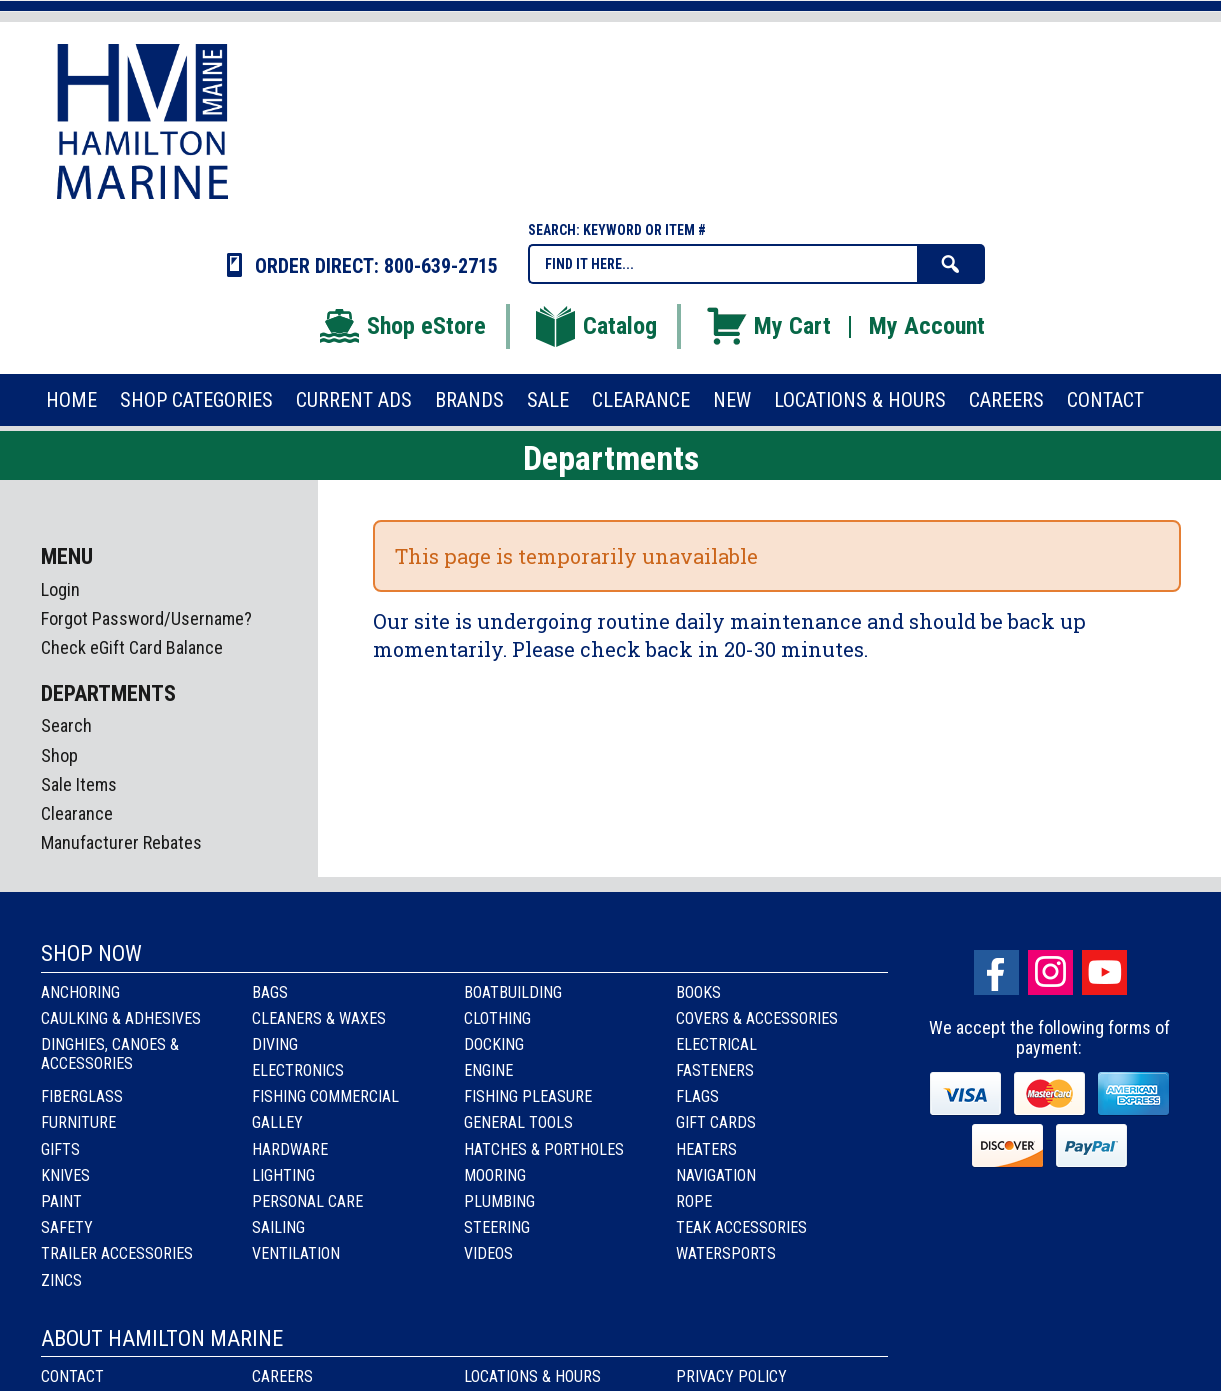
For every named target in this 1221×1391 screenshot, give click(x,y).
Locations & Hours (532, 1376)
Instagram (1050, 972)
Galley (277, 1122)
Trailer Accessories (117, 1253)
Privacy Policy (731, 1376)
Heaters (706, 1149)
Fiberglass (82, 1096)
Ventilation (296, 1253)
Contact (72, 1376)
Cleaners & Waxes (319, 1018)
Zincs (61, 1280)
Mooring (495, 1175)
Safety (67, 1227)
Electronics (298, 1070)
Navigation (716, 1175)
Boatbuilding (513, 992)
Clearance (77, 813)
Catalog (595, 326)
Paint (61, 1201)
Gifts (60, 1149)
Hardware (290, 1149)
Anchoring (80, 992)
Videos (488, 1253)
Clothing (497, 1018)
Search (66, 725)
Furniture (78, 1122)
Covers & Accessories (757, 1018)
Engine (488, 1070)
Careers (282, 1376)
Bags (270, 992)
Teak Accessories (741, 1227)
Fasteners (715, 1070)
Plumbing (499, 1201)
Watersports (726, 1253)
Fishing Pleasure (528, 1096)
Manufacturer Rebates (121, 842)
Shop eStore (401, 326)
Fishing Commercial (325, 1096)
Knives (65, 1175)
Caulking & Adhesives (121, 1018)
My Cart (767, 326)
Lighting (283, 1175)
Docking (494, 1044)
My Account (927, 326)
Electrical (716, 1044)
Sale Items (79, 784)
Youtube (1104, 972)
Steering (497, 1227)
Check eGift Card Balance (132, 647)
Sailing (278, 1227)
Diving (275, 1044)
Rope (694, 1201)
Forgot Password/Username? (146, 618)
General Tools (518, 1122)
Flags (697, 1096)
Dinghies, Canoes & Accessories (110, 1054)
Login (60, 589)
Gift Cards (716, 1122)
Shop (59, 755)
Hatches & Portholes (544, 1149)
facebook (996, 972)
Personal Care (307, 1201)
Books (698, 992)
